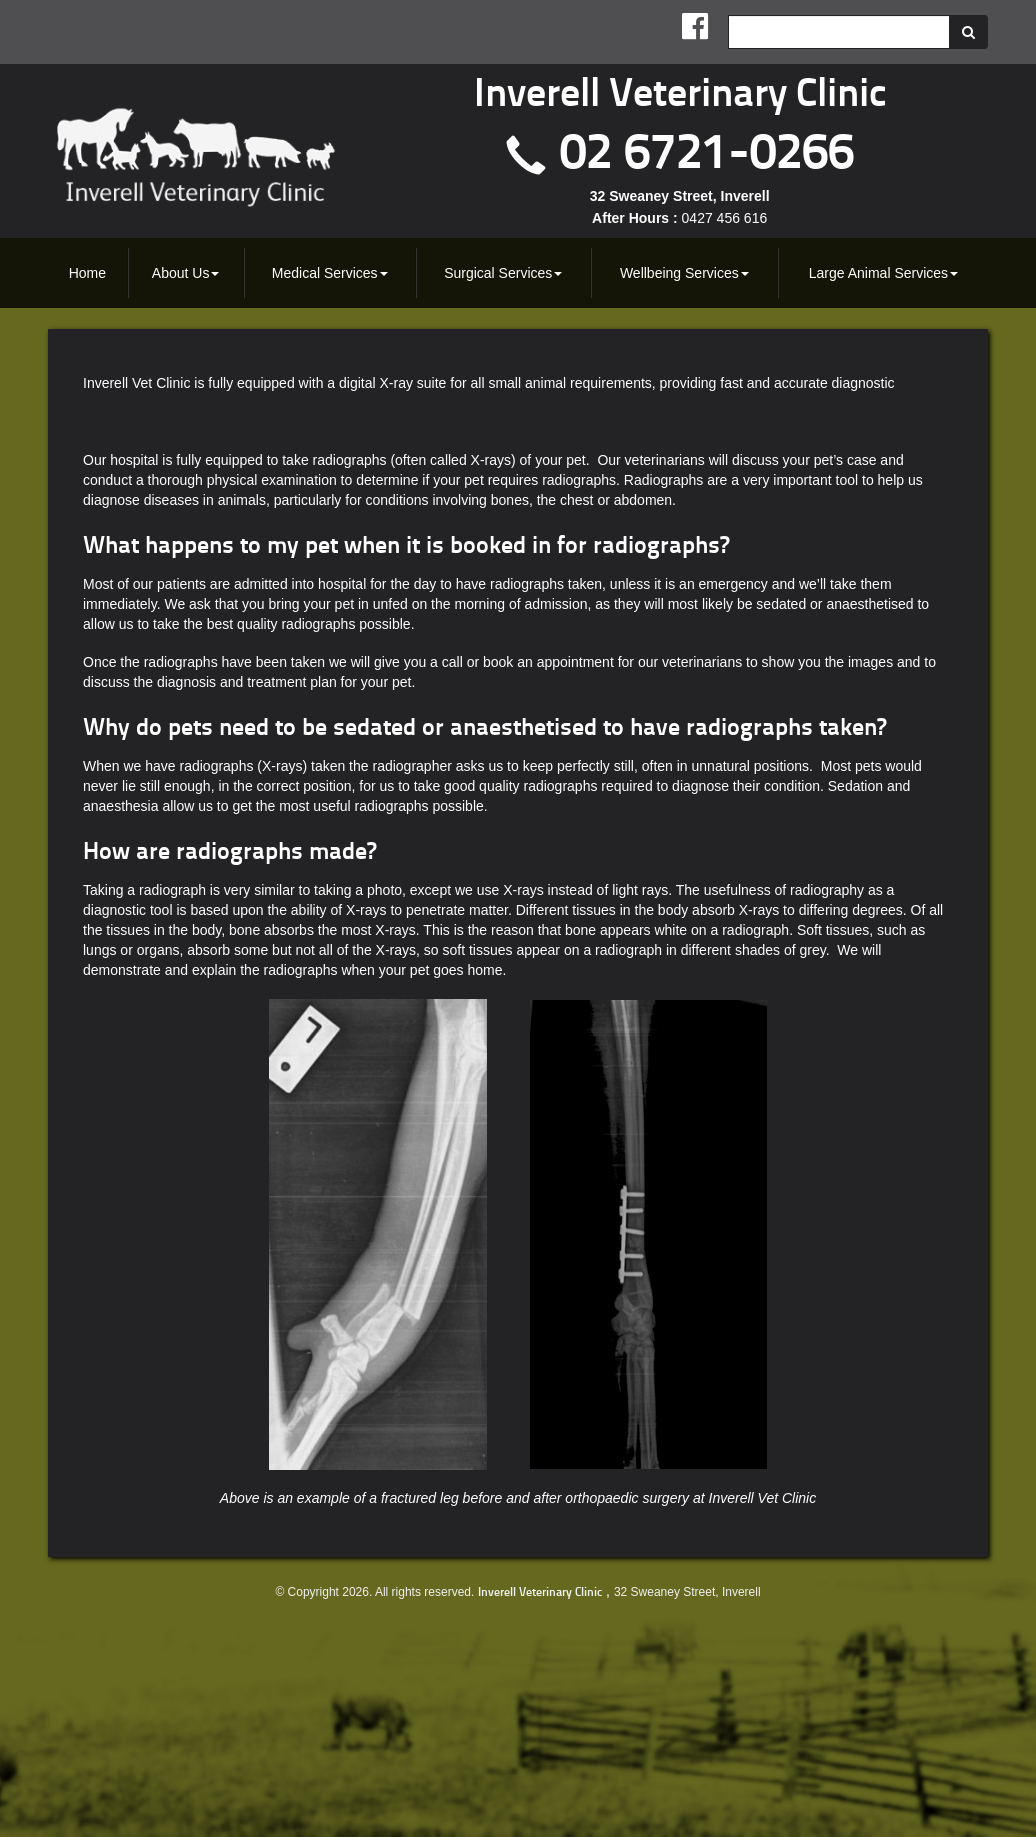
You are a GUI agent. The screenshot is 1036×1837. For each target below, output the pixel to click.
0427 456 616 (725, 218)
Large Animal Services (883, 273)
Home (87, 273)
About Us (186, 273)
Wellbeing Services (684, 273)
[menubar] (518, 273)
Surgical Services (503, 273)
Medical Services (330, 273)
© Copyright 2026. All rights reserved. (374, 1592)
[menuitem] (88, 273)
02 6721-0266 (707, 155)
